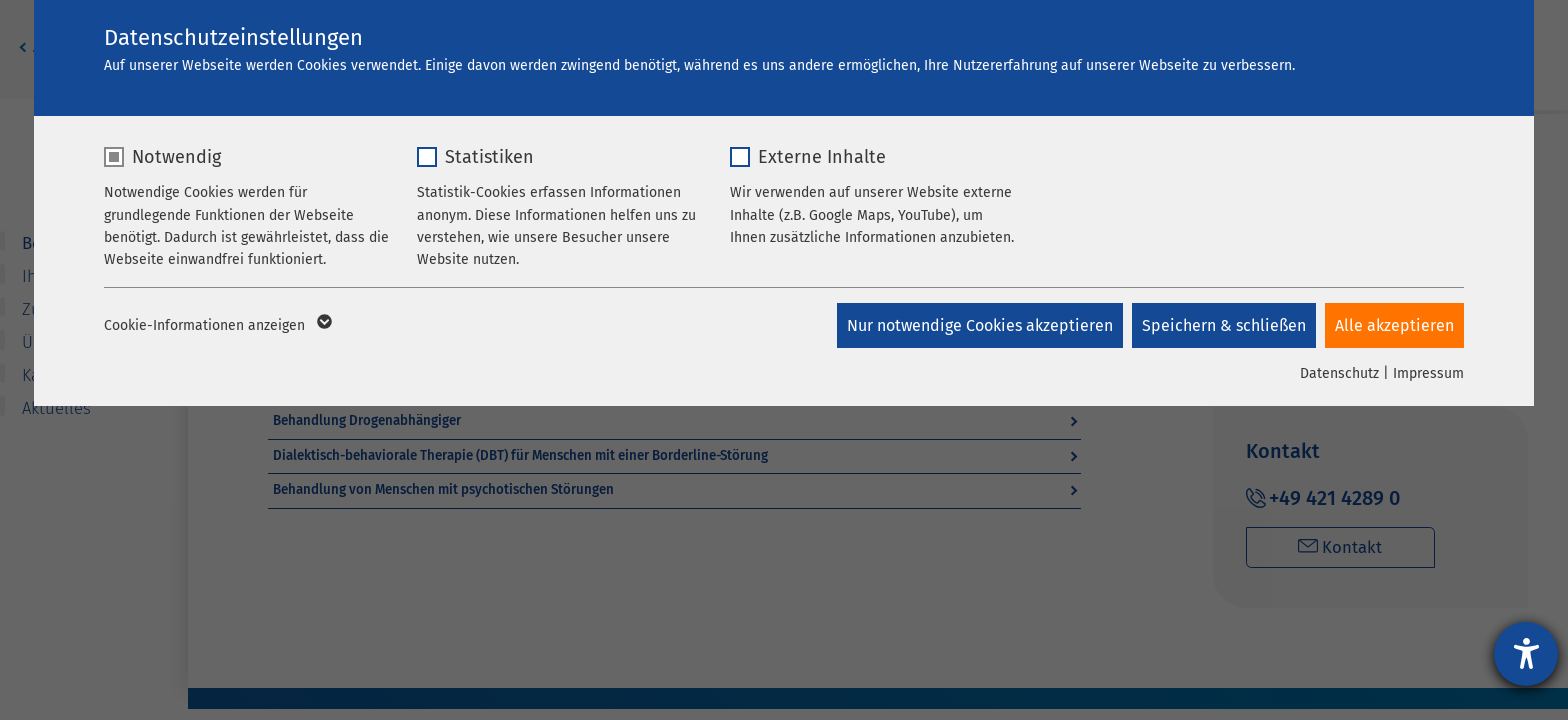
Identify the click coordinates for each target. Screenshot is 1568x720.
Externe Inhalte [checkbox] (822, 157)
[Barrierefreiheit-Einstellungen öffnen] (1526, 654)
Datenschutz (1339, 373)
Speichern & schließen (1223, 325)
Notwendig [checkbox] (176, 157)
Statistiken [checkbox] (489, 157)
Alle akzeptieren (1394, 325)
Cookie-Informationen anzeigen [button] (216, 326)
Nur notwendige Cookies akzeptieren (978, 325)
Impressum (1428, 373)
